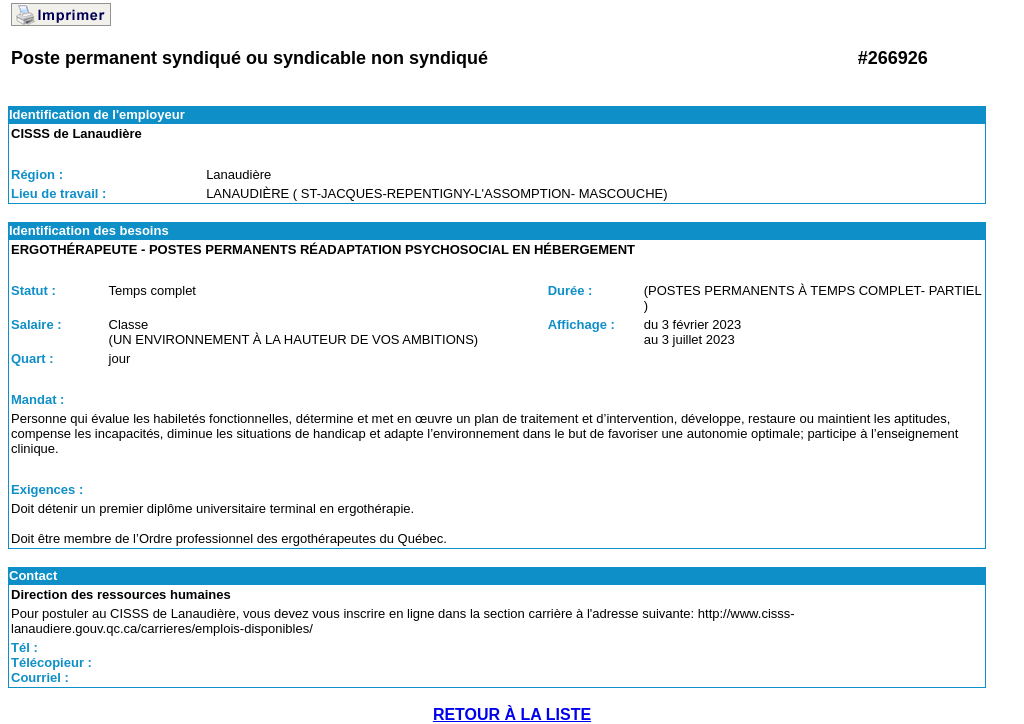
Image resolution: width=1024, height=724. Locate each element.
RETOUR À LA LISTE (512, 714)
